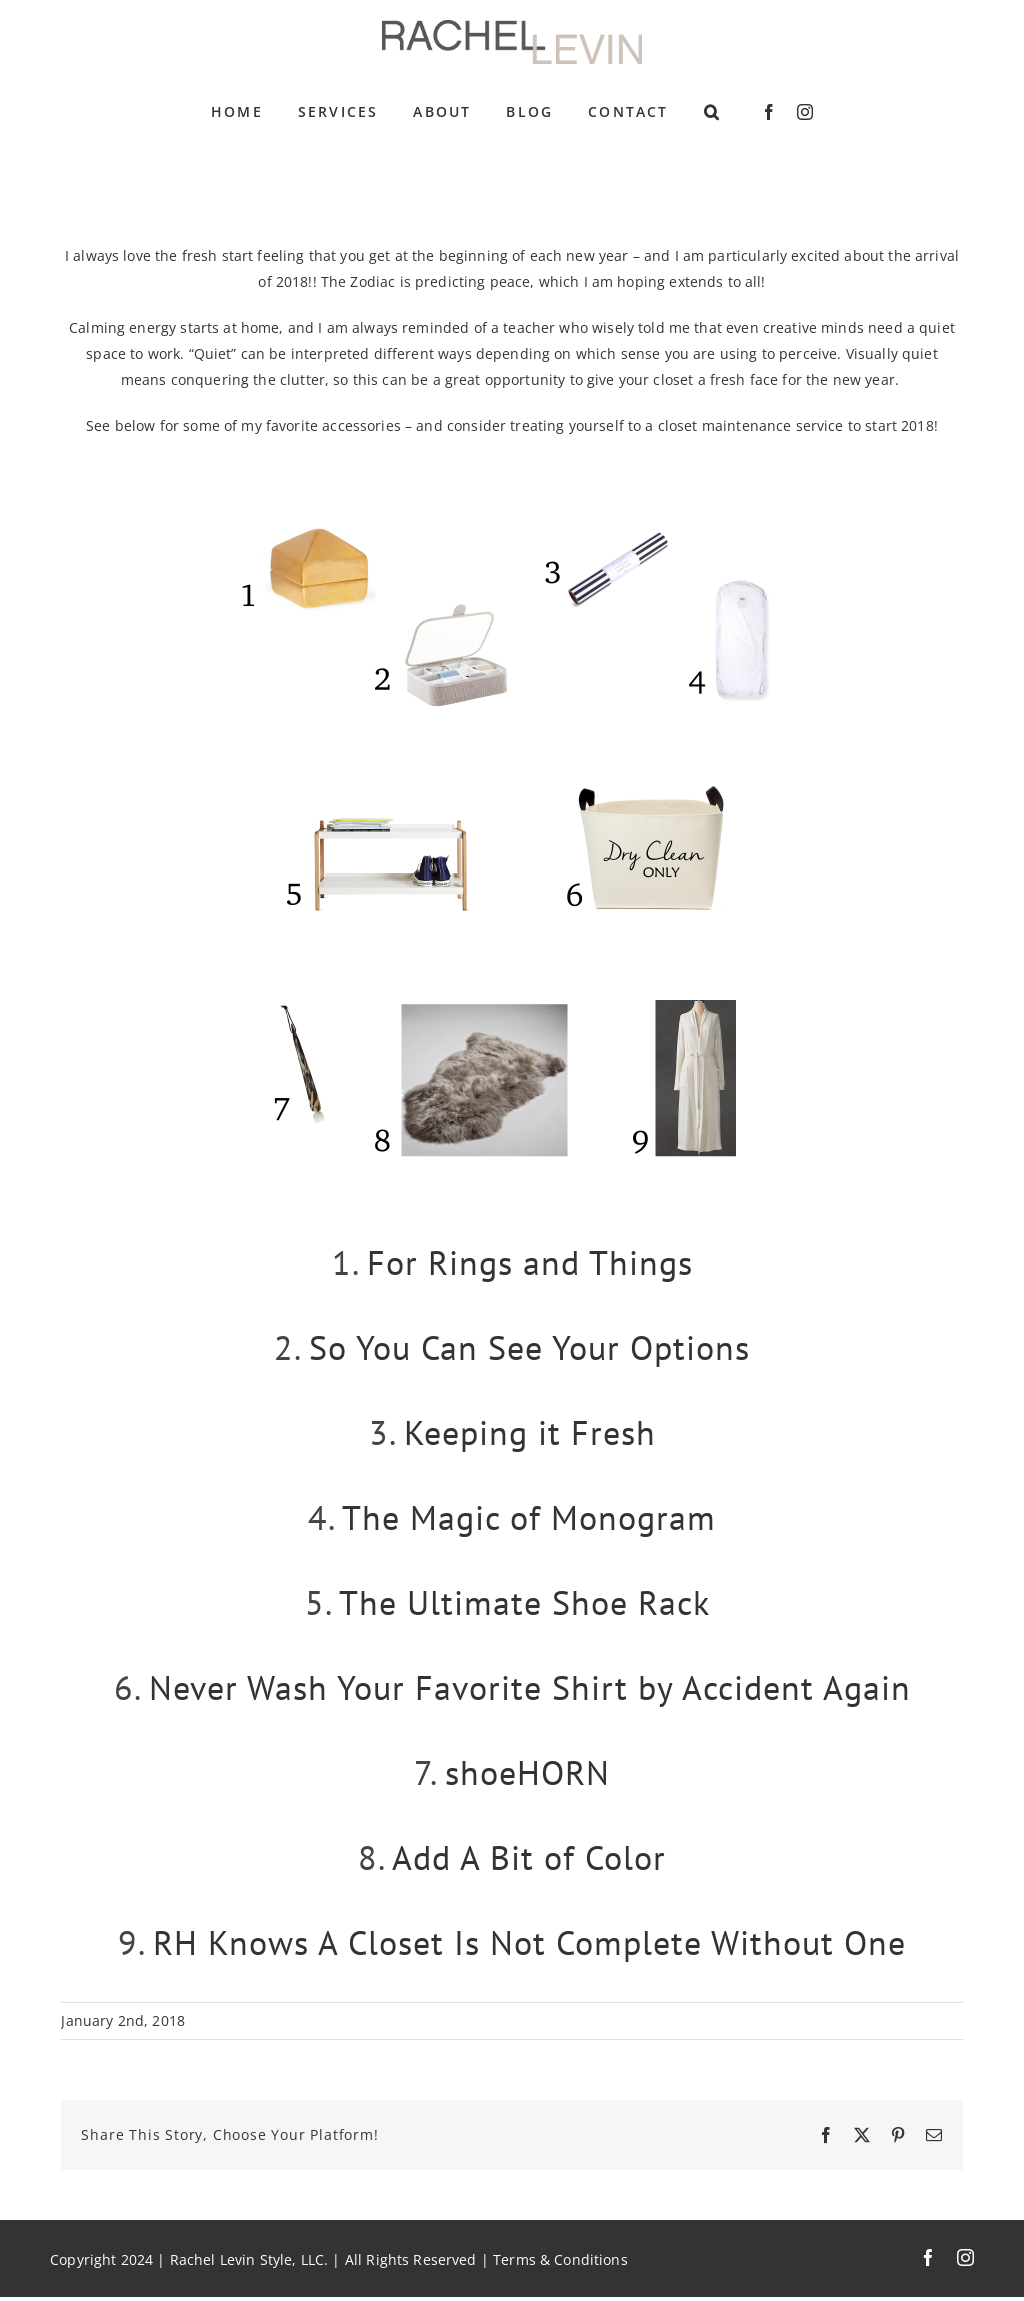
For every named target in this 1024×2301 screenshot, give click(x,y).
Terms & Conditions (560, 2260)
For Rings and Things (530, 1262)
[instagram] (805, 112)
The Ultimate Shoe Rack (524, 1602)
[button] (712, 112)
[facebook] (769, 112)
